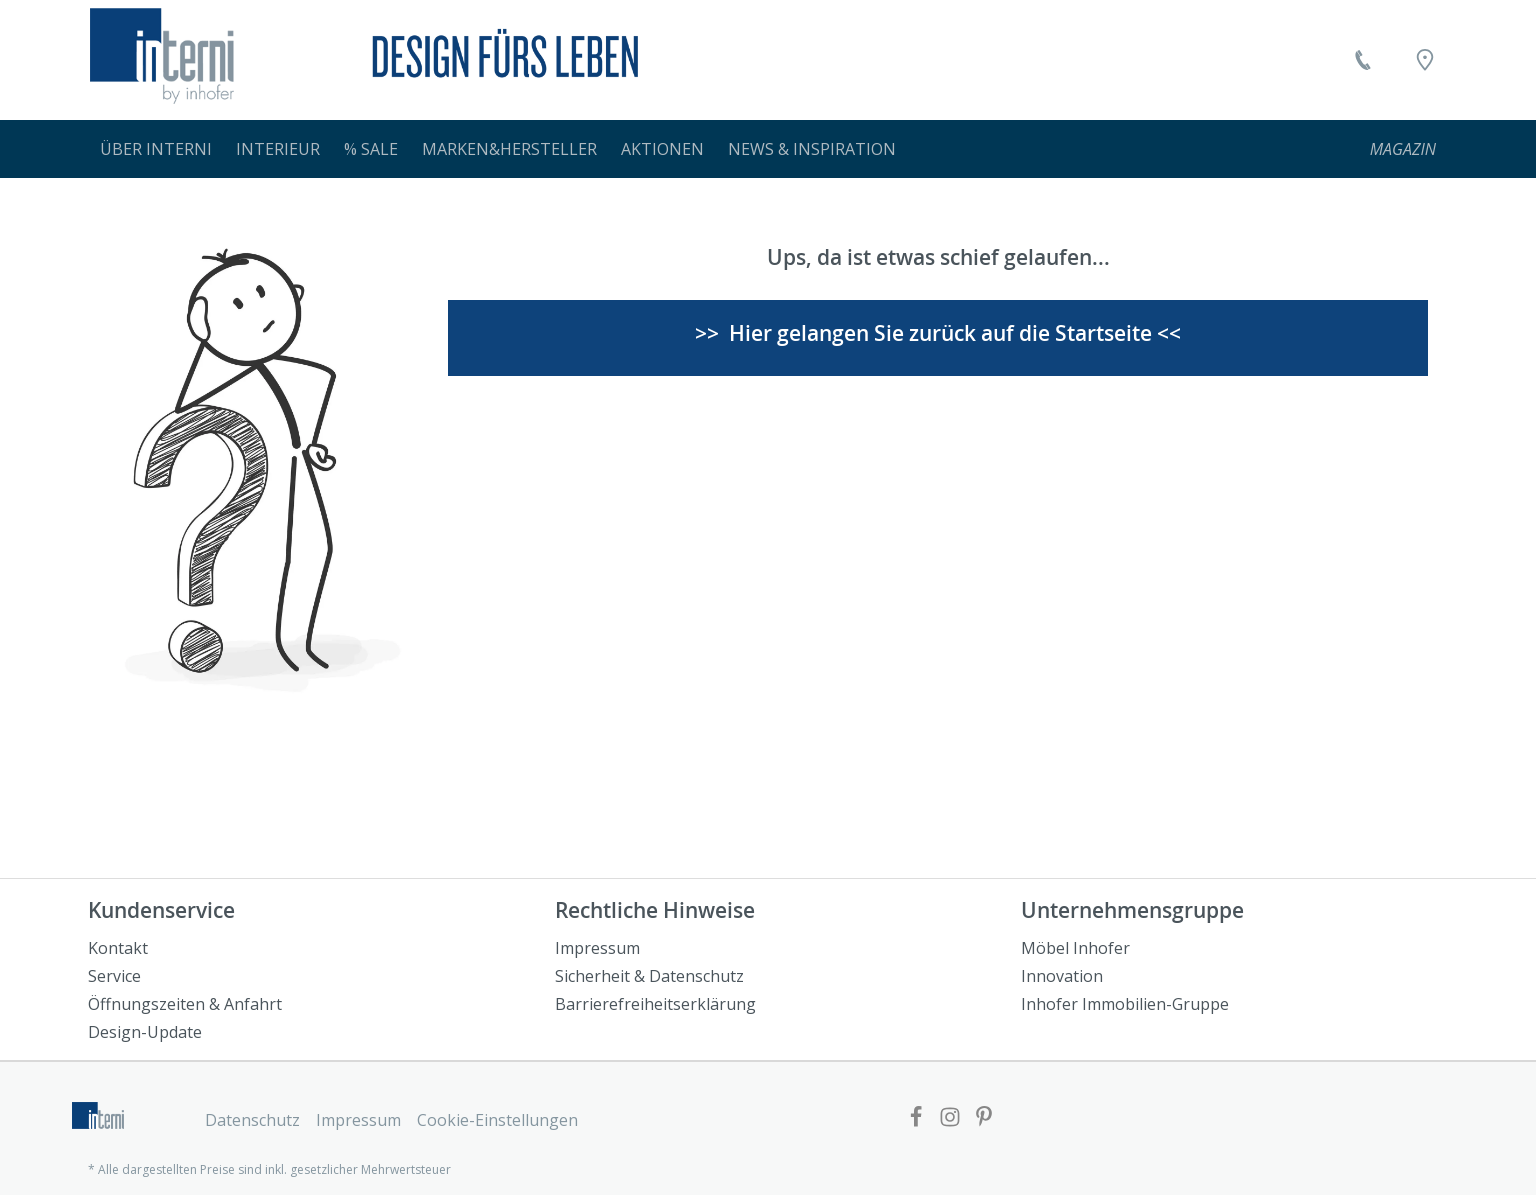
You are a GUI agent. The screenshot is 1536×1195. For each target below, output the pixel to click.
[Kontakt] (1363, 60)
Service (114, 976)
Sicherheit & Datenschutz (649, 976)
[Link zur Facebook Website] (916, 1118)
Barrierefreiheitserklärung (655, 1004)
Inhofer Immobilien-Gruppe (1125, 1004)
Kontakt (118, 948)
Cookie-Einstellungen (497, 1120)
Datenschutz (252, 1120)
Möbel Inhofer (1075, 948)
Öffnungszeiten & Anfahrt (185, 1004)
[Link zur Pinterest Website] (984, 1118)
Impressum (597, 948)
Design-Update (145, 1032)
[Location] (1425, 60)
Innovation (1062, 976)
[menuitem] (156, 149)
